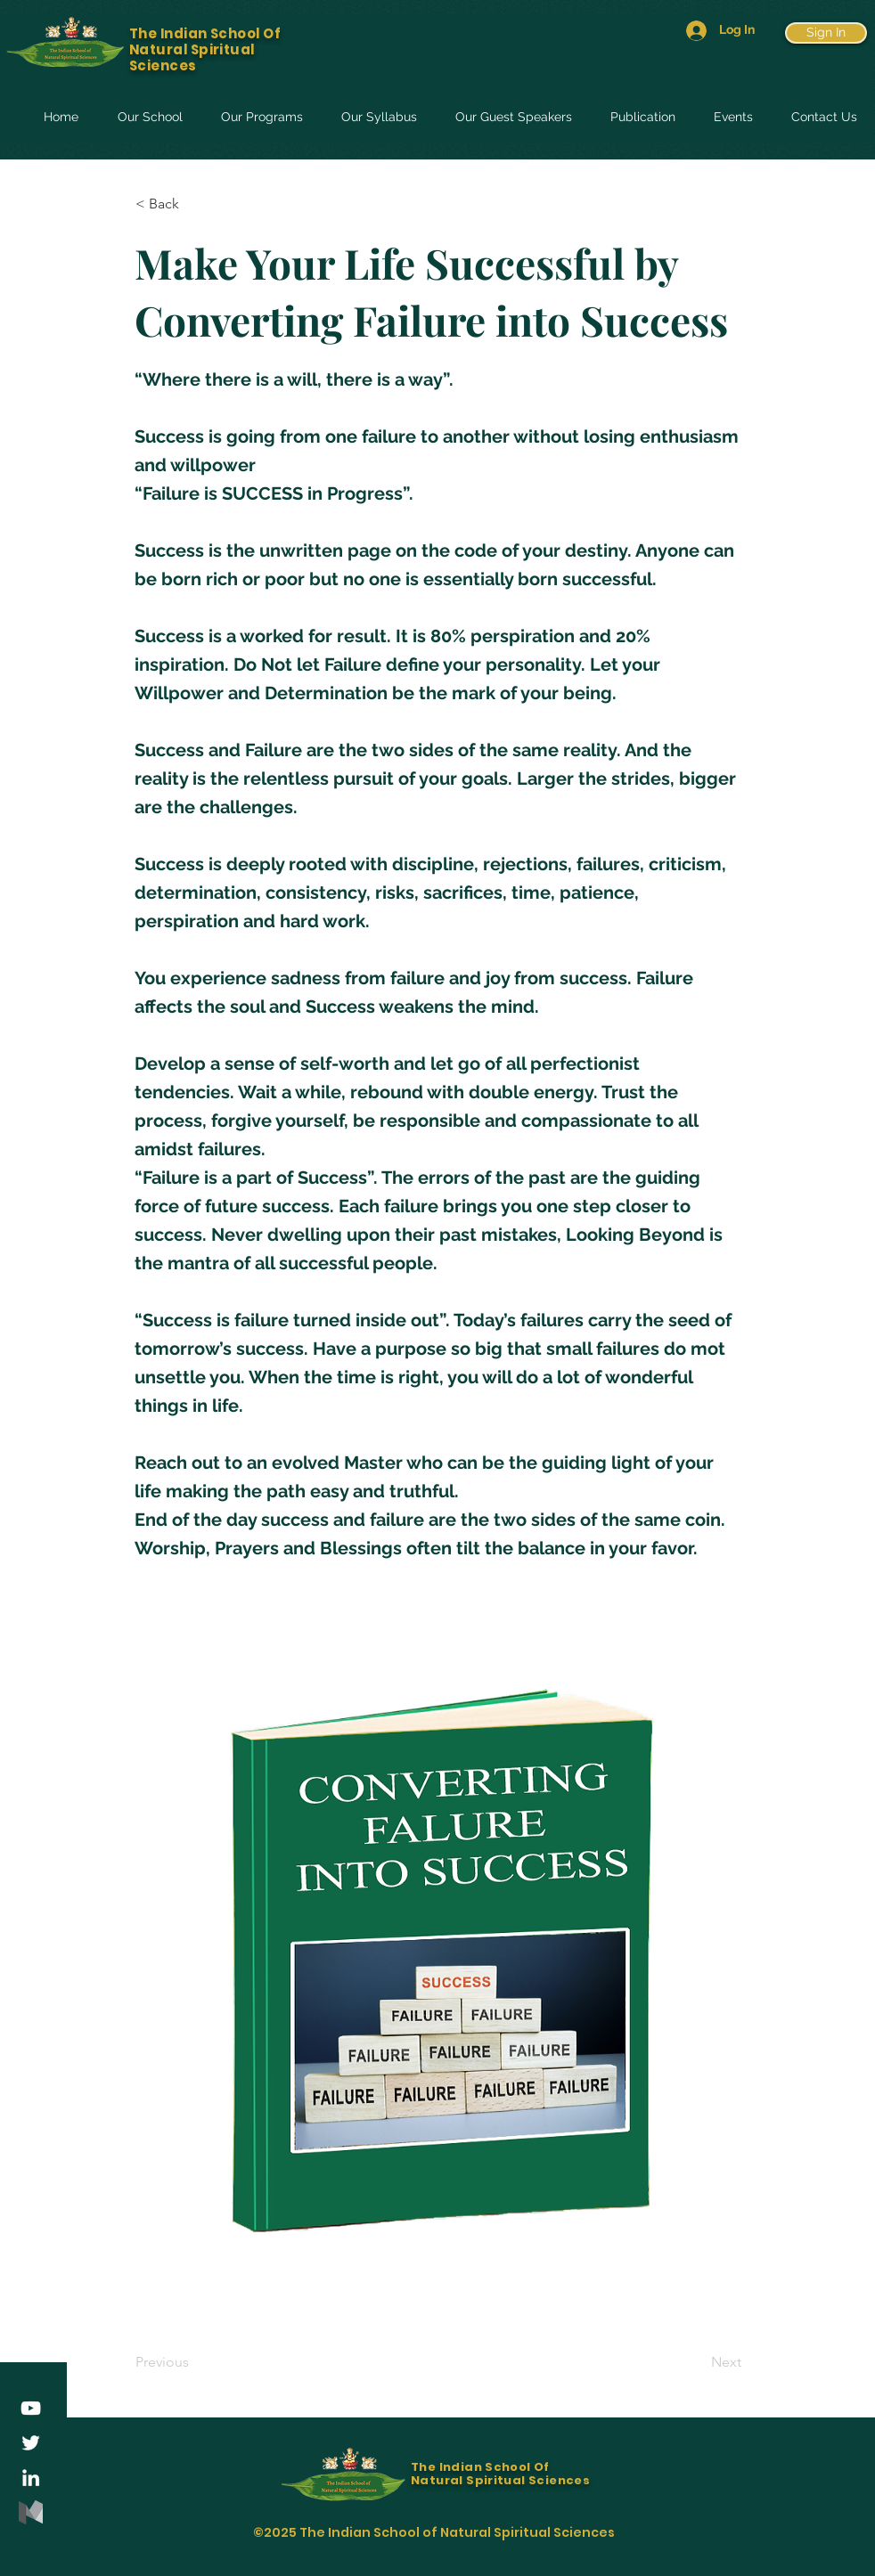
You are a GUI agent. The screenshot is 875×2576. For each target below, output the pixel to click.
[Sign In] (826, 33)
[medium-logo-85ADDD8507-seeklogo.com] (31, 2512)
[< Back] (194, 204)
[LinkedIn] (31, 2478)
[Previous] (194, 2362)
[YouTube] (31, 2408)
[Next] (696, 2362)
